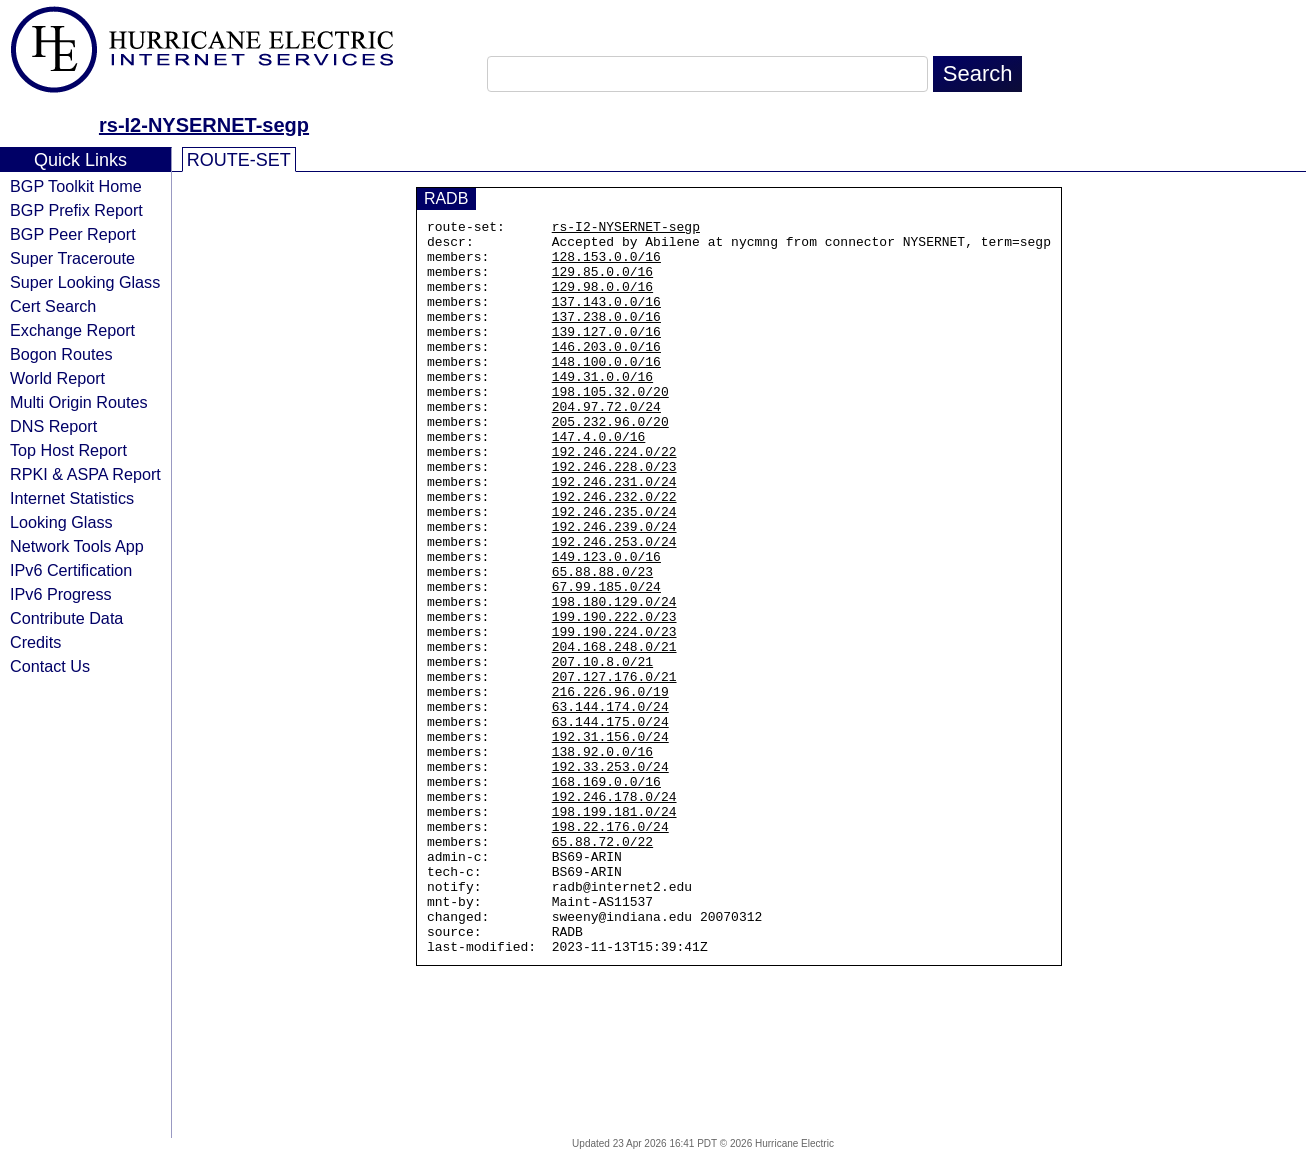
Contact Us (50, 666)
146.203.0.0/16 (606, 373)
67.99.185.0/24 (606, 661)
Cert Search (53, 306)
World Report (57, 378)
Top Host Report (68, 450)
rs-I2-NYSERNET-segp (204, 125)
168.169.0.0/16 (606, 895)
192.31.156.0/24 (610, 841)
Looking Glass (61, 522)
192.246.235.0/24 (614, 571)
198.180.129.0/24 (614, 679)
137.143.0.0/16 (606, 319)
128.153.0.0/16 (606, 265)
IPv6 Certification (71, 570)
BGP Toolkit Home (76, 186)
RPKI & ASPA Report (85, 474)
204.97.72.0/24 (606, 445)
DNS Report (53, 426)
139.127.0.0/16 (606, 355)
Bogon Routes (61, 354)
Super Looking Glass (85, 282)
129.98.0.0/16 (602, 301)
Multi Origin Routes (79, 402)
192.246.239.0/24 (614, 589)
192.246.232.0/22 (614, 553)
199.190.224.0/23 (614, 715)
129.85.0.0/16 (602, 283)
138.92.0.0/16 (602, 859)
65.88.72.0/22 (602, 967)
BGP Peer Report (73, 234)
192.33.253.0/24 (610, 877)
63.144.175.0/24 (610, 823)
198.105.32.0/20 (610, 427)
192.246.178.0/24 (614, 913)
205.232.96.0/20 (610, 463)
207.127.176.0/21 (614, 769)
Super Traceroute (72, 258)
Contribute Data (66, 618)
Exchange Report (72, 330)
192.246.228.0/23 (614, 517)
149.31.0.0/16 (602, 409)
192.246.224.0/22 (614, 499)
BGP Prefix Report (76, 210)
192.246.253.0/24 (614, 607)
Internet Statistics (72, 498)
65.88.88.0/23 (602, 643)
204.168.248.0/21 (614, 733)
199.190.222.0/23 (614, 697)
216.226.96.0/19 (610, 787)
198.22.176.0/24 (610, 949)
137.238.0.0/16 (606, 337)
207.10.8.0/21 (602, 751)
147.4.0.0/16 (599, 481)
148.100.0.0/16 (606, 391)
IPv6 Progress (61, 594)
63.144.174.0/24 (610, 805)
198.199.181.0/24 (614, 931)
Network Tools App (77, 546)
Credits (35, 642)
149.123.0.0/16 (606, 625)
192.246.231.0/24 (614, 535)
